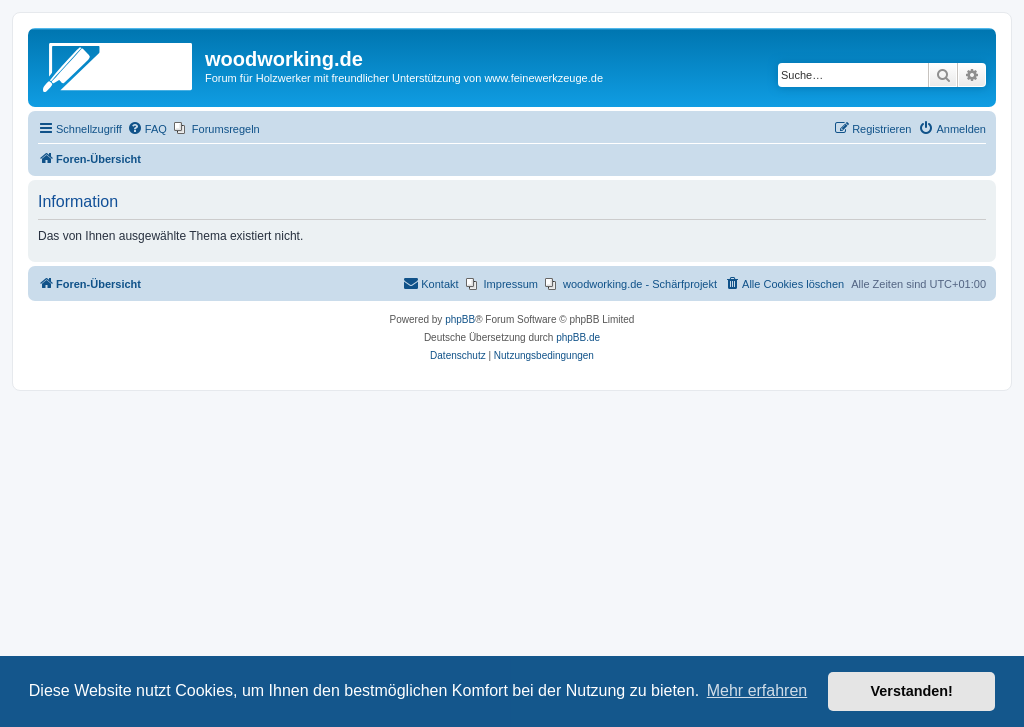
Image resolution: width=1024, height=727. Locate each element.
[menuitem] (147, 129)
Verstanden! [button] (912, 691)
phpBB (460, 319)
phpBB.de (578, 337)
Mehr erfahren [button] (757, 690)
